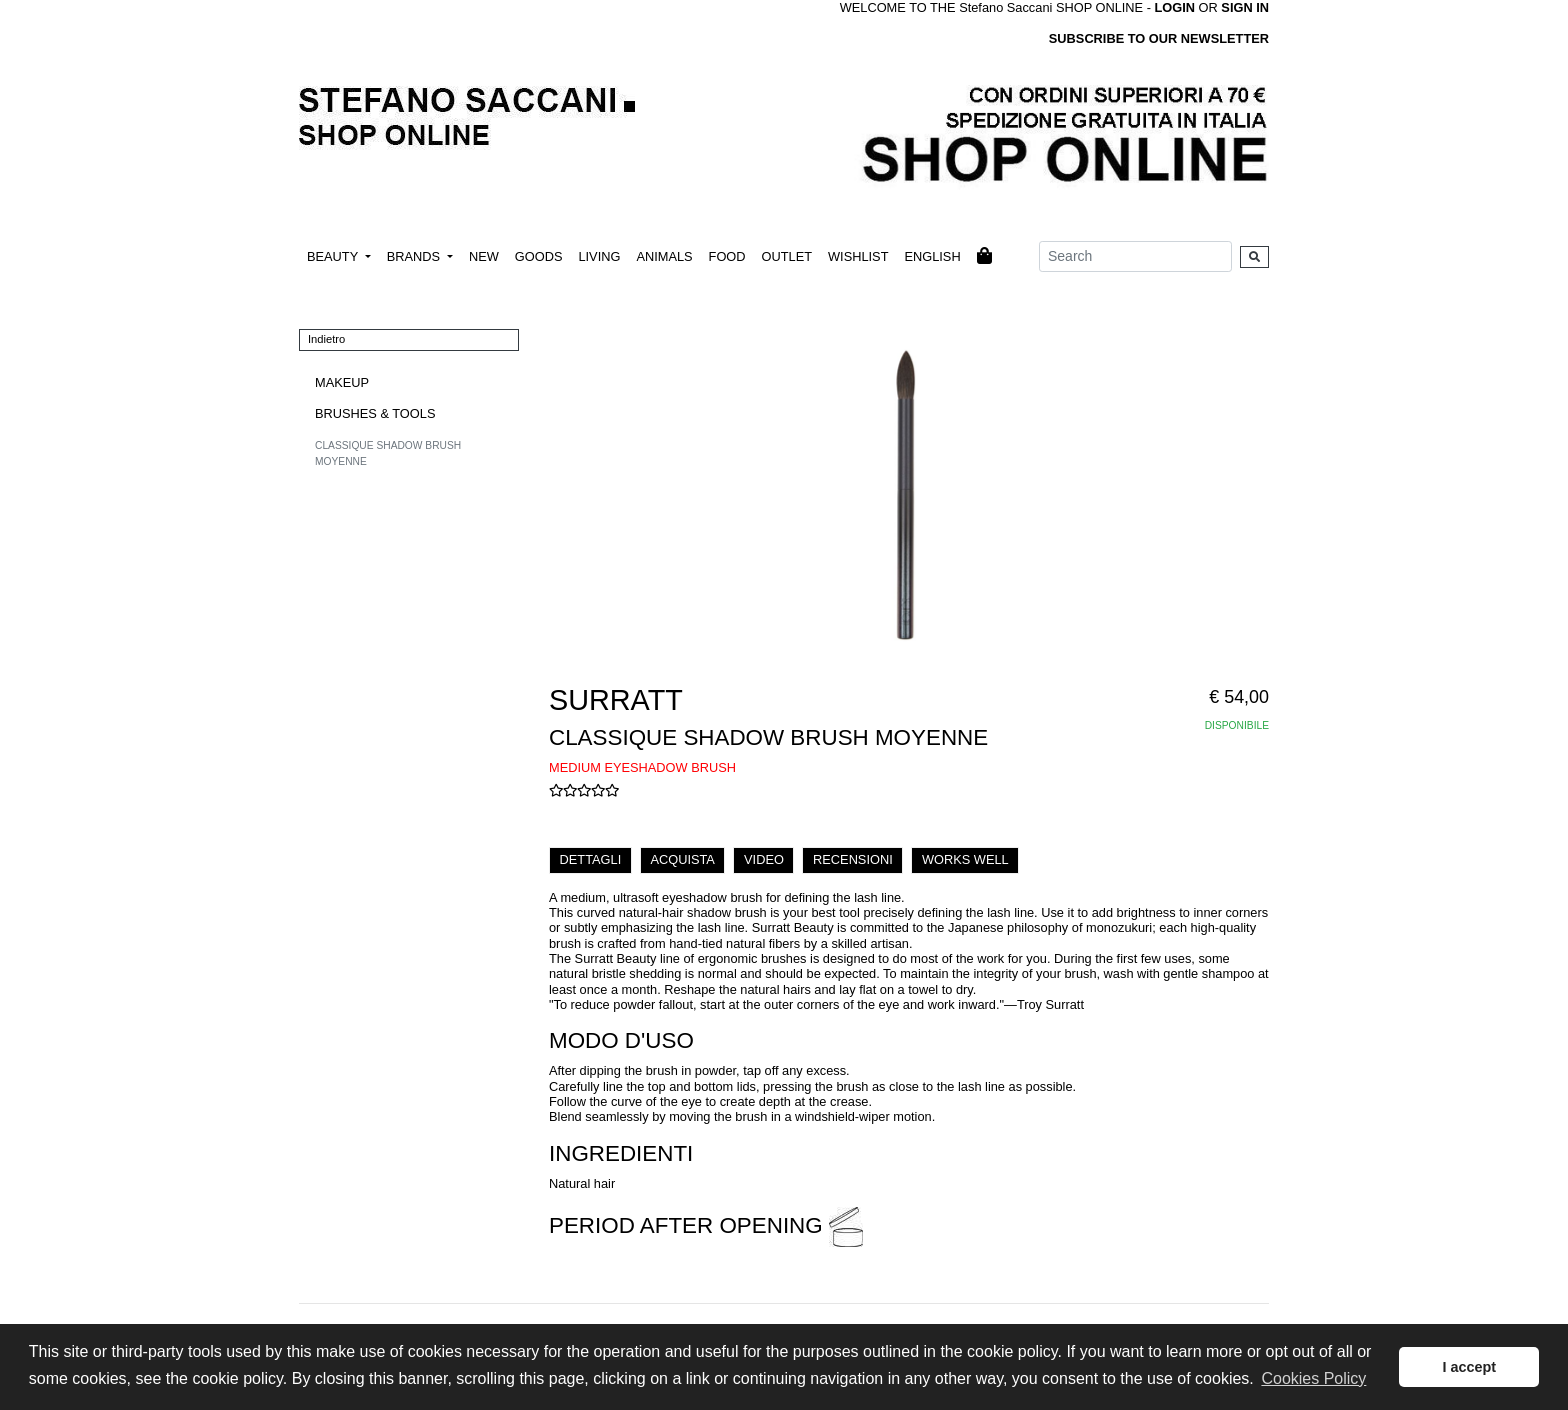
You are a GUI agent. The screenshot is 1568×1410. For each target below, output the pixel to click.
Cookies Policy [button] (1313, 1378)
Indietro (326, 339)
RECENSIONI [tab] (853, 859)
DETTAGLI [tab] (591, 859)
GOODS (539, 256)
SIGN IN (1245, 7)
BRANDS (415, 256)
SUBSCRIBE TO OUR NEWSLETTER (1159, 38)
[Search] (1135, 256)
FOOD (727, 256)
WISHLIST (858, 256)
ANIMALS (664, 256)
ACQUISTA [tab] (682, 859)
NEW (484, 256)
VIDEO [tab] (764, 859)
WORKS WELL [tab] (965, 859)
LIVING (599, 256)
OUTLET (787, 256)
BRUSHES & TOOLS (375, 413)
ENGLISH (932, 256)
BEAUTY (334, 256)
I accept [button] (1469, 1367)
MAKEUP (342, 382)
